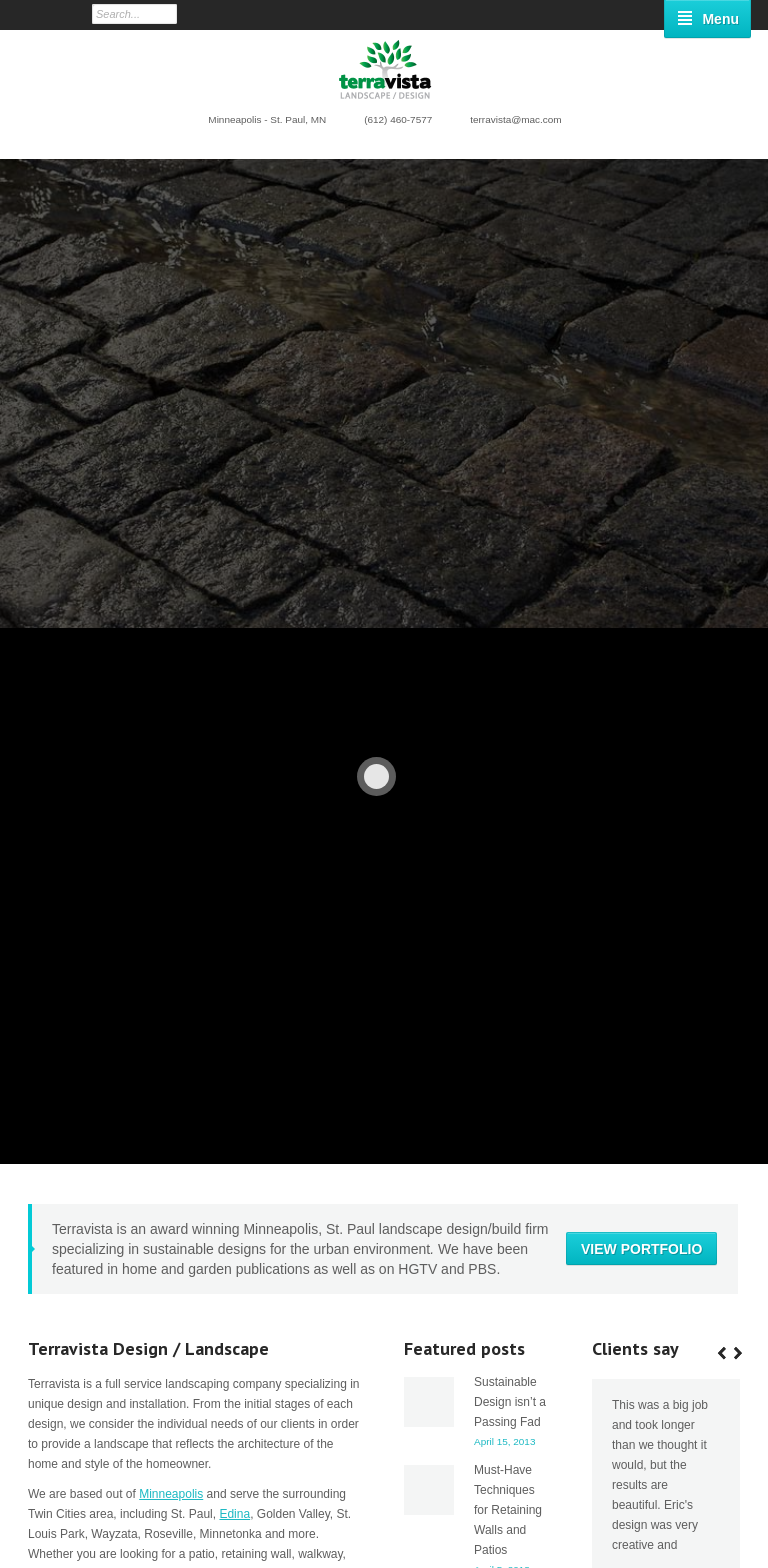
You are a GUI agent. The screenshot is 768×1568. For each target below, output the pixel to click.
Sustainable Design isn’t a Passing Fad (510, 919)
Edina (234, 1031)
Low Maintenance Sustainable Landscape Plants (660, 1527)
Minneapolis (171, 1011)
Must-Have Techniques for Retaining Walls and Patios (508, 1027)
